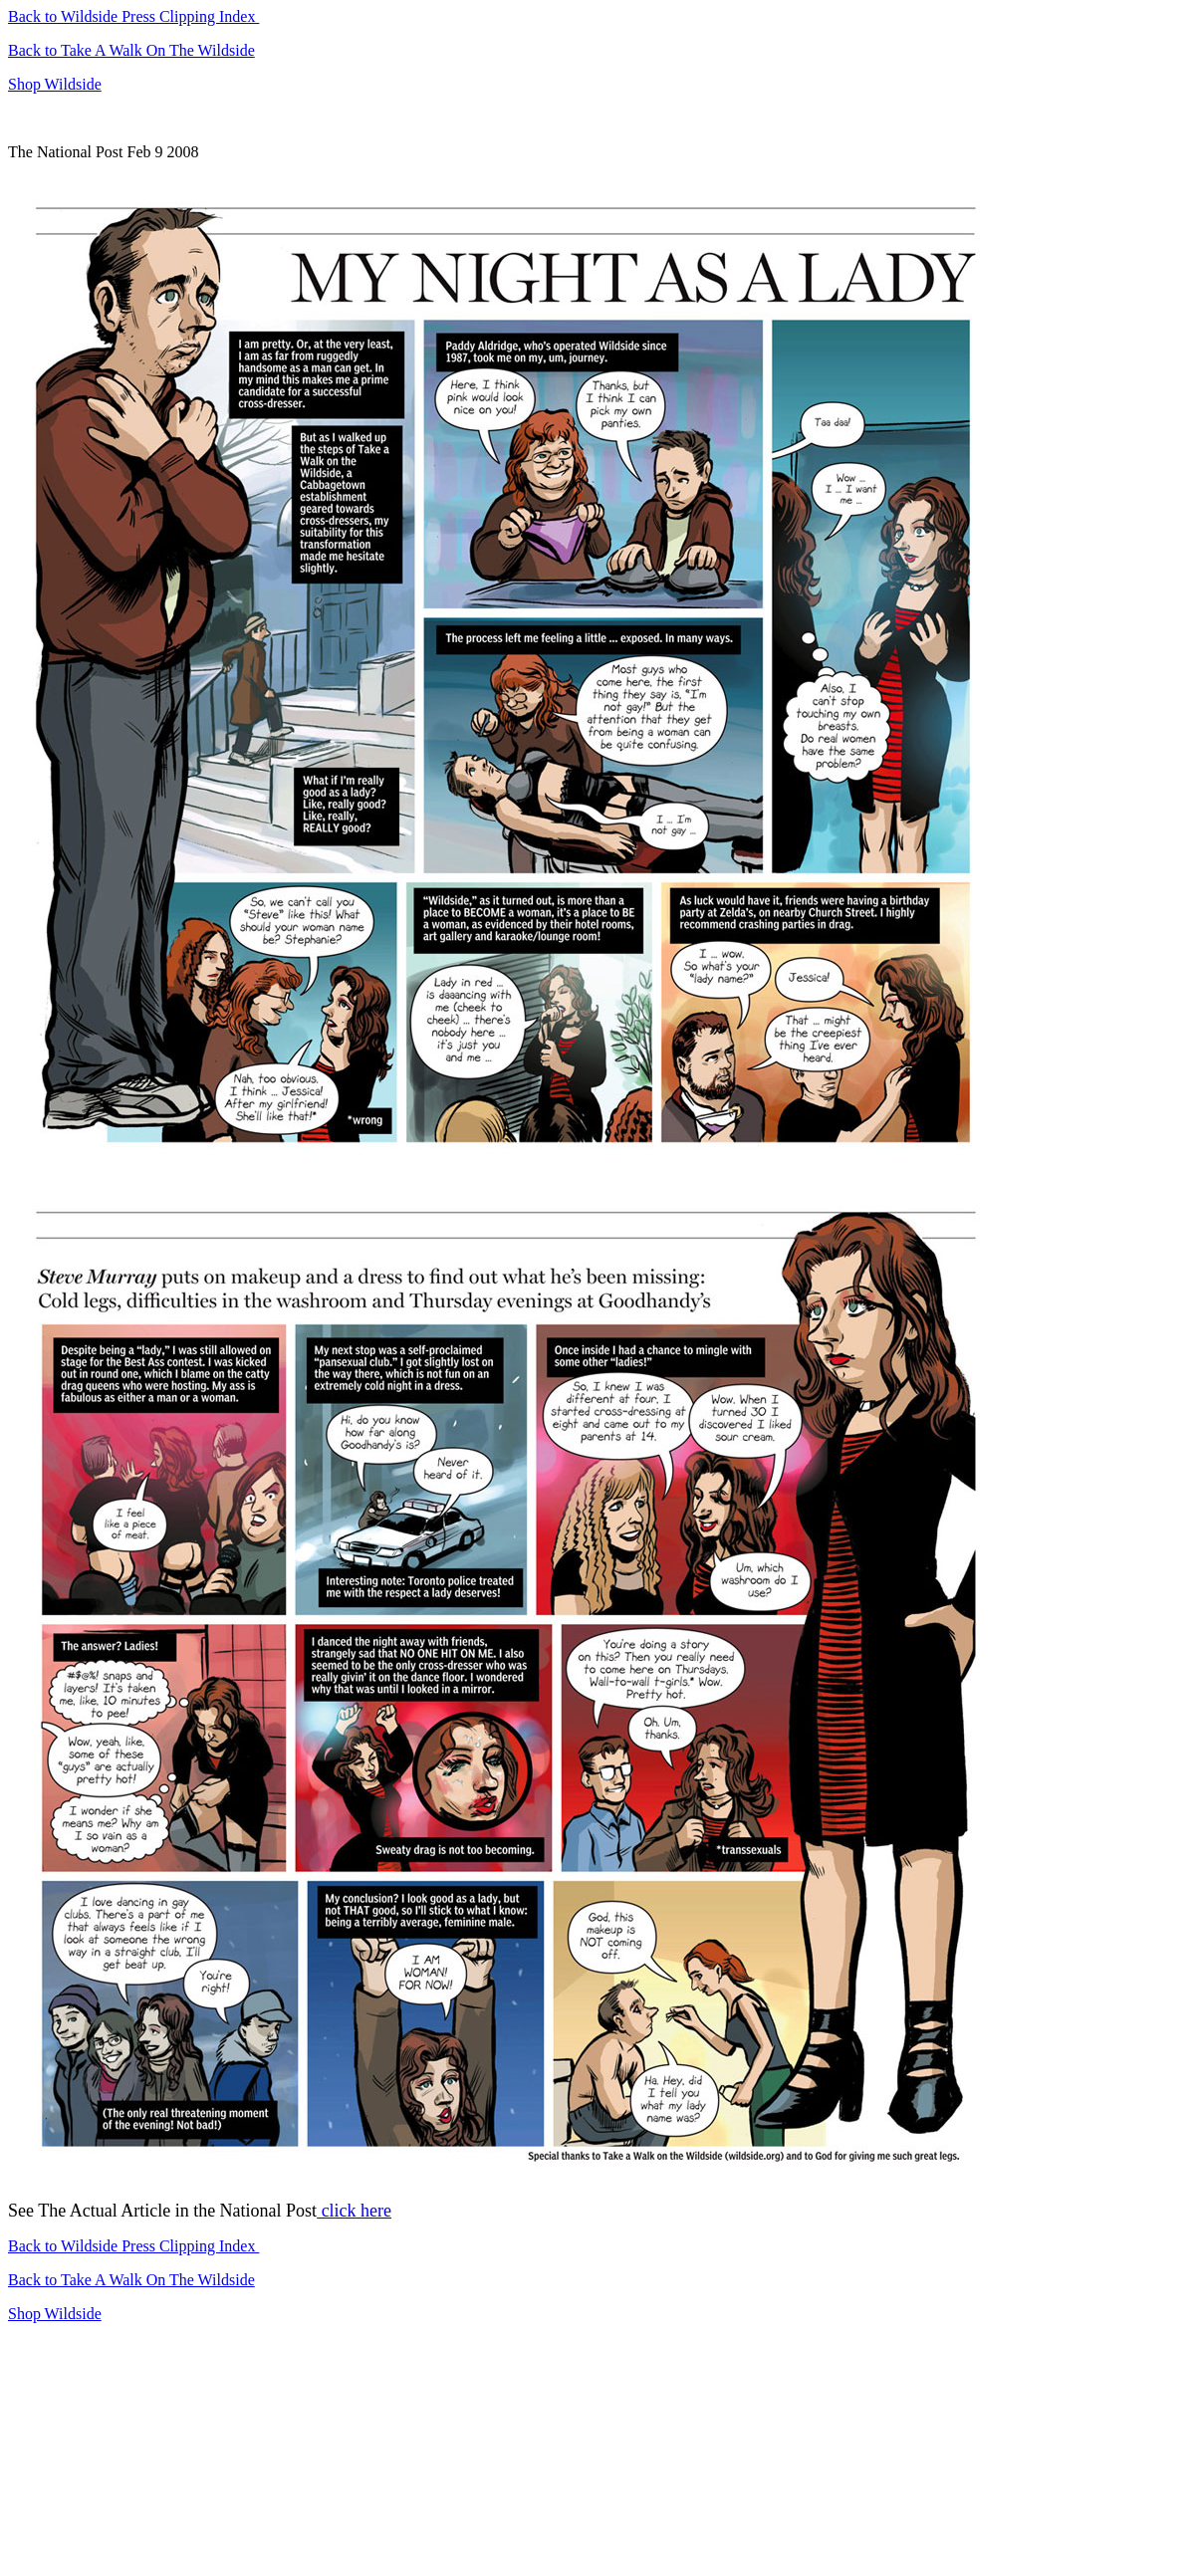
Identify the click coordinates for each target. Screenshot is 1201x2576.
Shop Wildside (55, 84)
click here (354, 2211)
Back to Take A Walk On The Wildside (131, 50)
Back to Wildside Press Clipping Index (133, 16)
